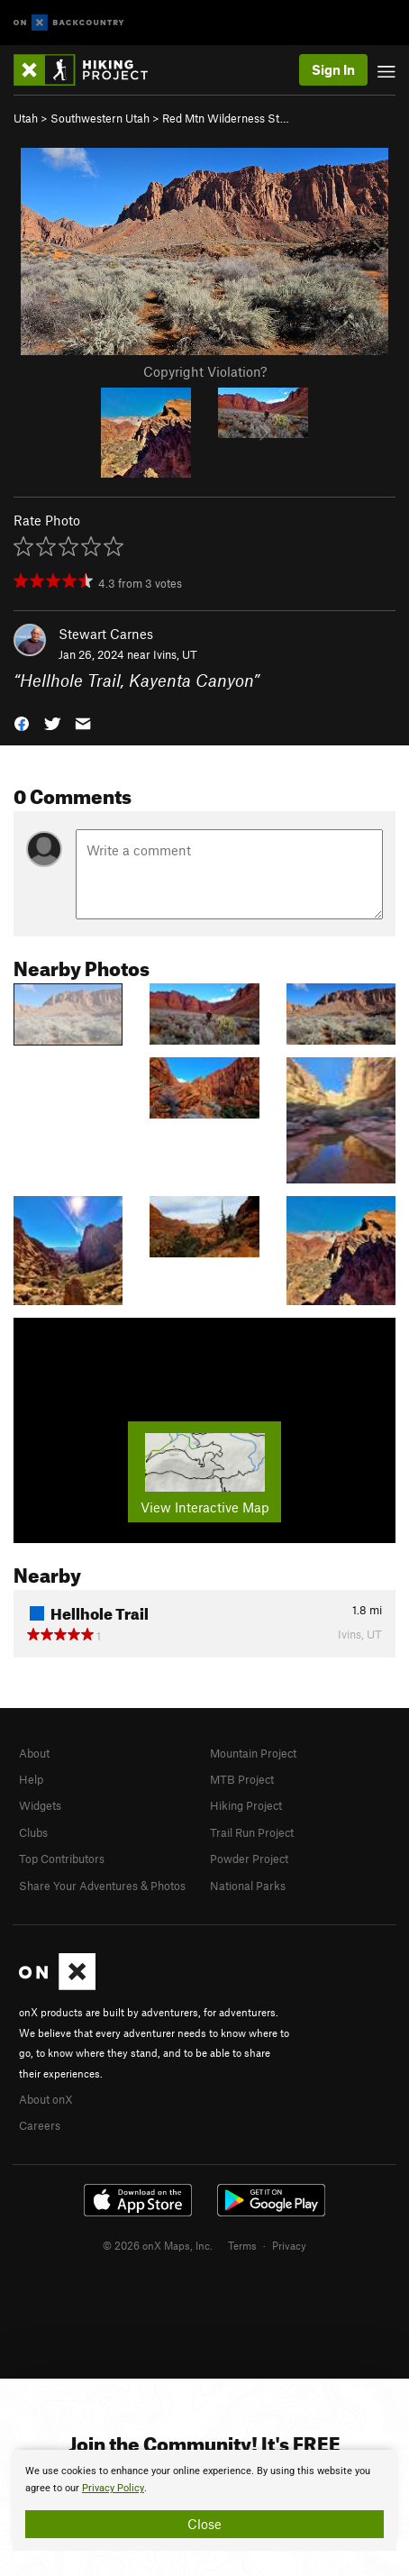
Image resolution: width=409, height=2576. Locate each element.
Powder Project (249, 1858)
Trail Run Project (252, 1832)
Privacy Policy (113, 2488)
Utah (26, 118)
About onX (46, 2099)
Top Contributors (62, 1858)
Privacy (289, 2245)
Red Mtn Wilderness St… (225, 118)
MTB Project (242, 1779)
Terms (242, 2245)
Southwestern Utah (100, 118)
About (34, 1753)
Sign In (333, 69)
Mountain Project (253, 1753)
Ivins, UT (175, 654)
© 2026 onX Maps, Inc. (158, 2245)
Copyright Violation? (205, 371)
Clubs (33, 1832)
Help (31, 1779)
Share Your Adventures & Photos (102, 1885)
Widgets (40, 1805)
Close (204, 2524)
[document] (204, 2500)
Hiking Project (246, 1805)
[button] (22, 722)
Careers (39, 2125)
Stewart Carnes (106, 634)
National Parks (248, 1885)
